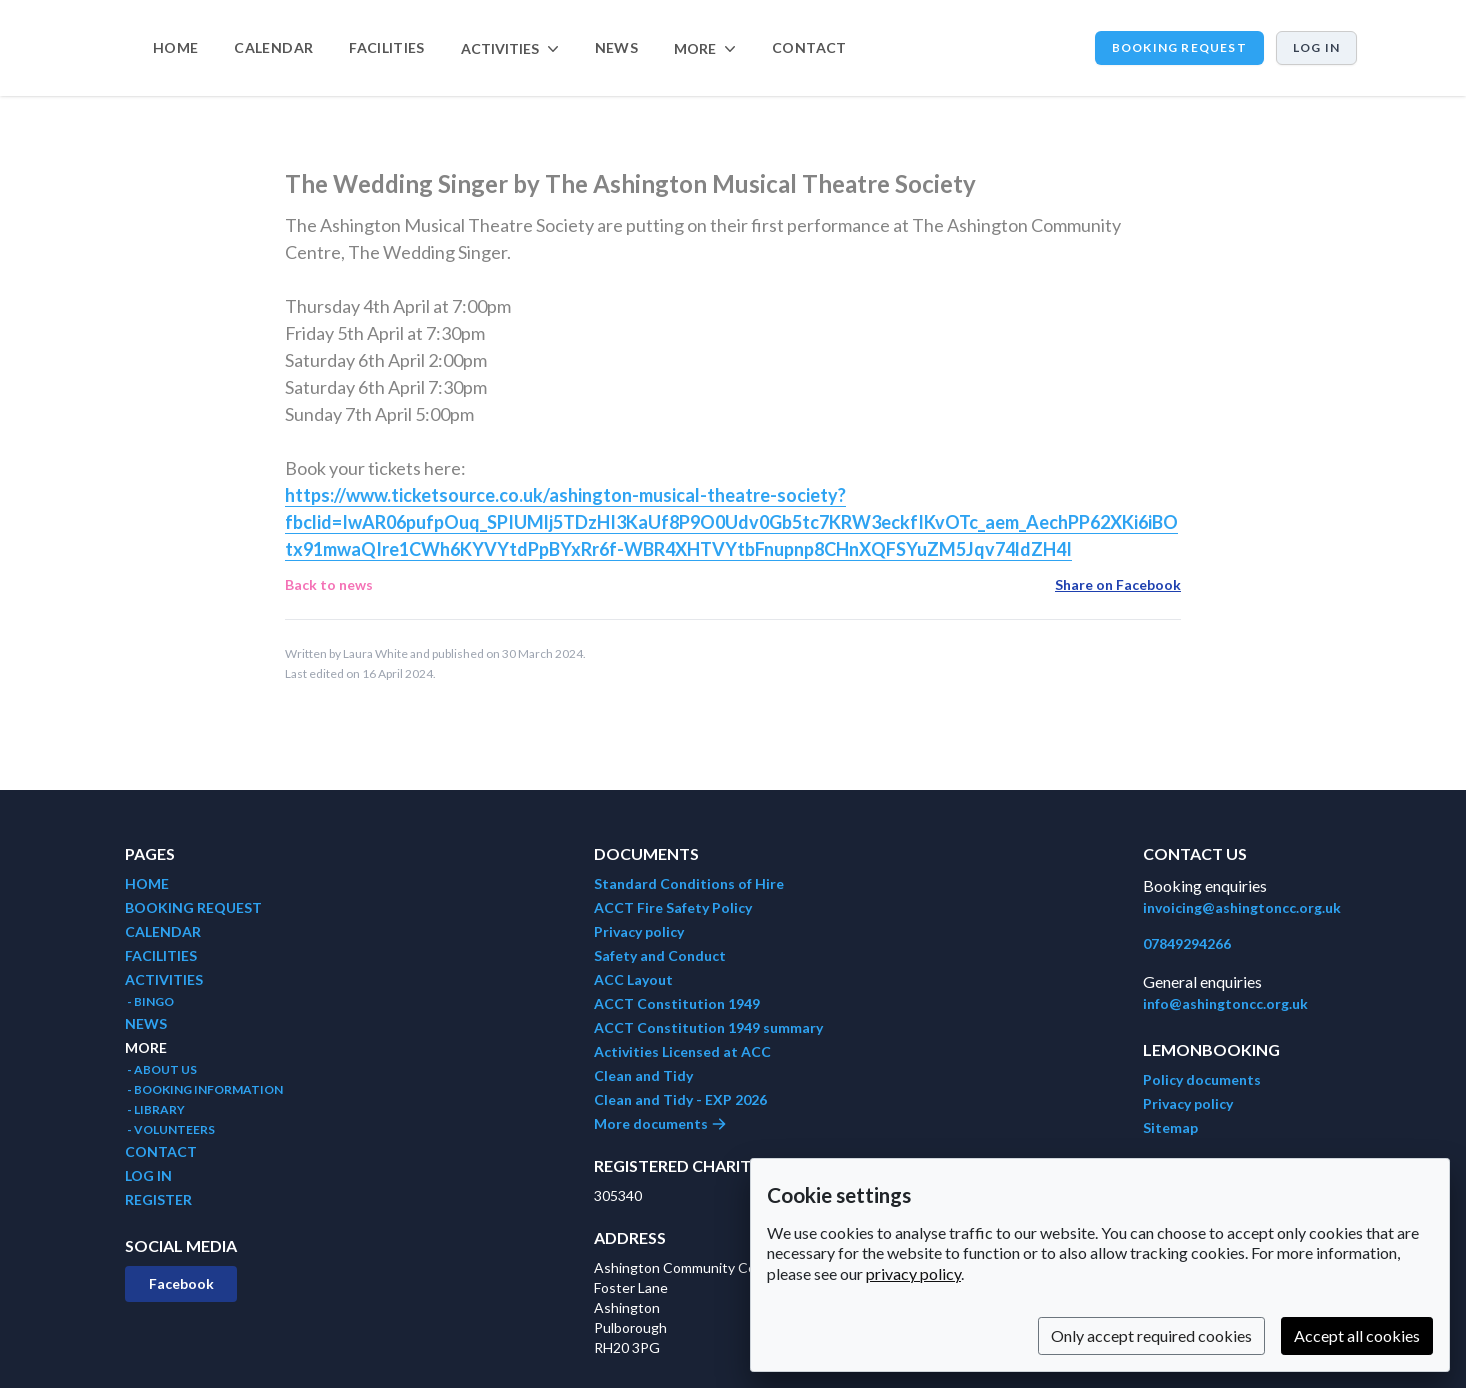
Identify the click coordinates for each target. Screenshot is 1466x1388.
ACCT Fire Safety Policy (673, 907)
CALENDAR (273, 47)
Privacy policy (639, 931)
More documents (660, 1123)
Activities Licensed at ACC (682, 1051)
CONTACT (809, 47)
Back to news (329, 584)
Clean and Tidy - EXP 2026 (680, 1099)
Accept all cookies (1357, 1335)
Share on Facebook (1118, 584)
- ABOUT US (161, 1069)
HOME (175, 47)
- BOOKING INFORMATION (204, 1089)
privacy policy (913, 1273)
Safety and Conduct (660, 955)
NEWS (616, 47)
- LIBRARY (155, 1109)
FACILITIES (387, 47)
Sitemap (1170, 1127)
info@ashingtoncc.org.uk (1225, 1003)
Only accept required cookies (1151, 1335)
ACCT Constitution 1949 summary (708, 1027)
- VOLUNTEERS (170, 1129)
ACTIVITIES (164, 979)
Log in (1316, 47)
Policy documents (1202, 1079)
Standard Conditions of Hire (689, 883)
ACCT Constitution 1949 (677, 1003)
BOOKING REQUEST (1179, 47)
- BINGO (149, 1001)
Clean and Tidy (643, 1075)
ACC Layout (633, 979)
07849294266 (1187, 943)
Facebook (181, 1283)
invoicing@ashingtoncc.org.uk (1242, 907)
